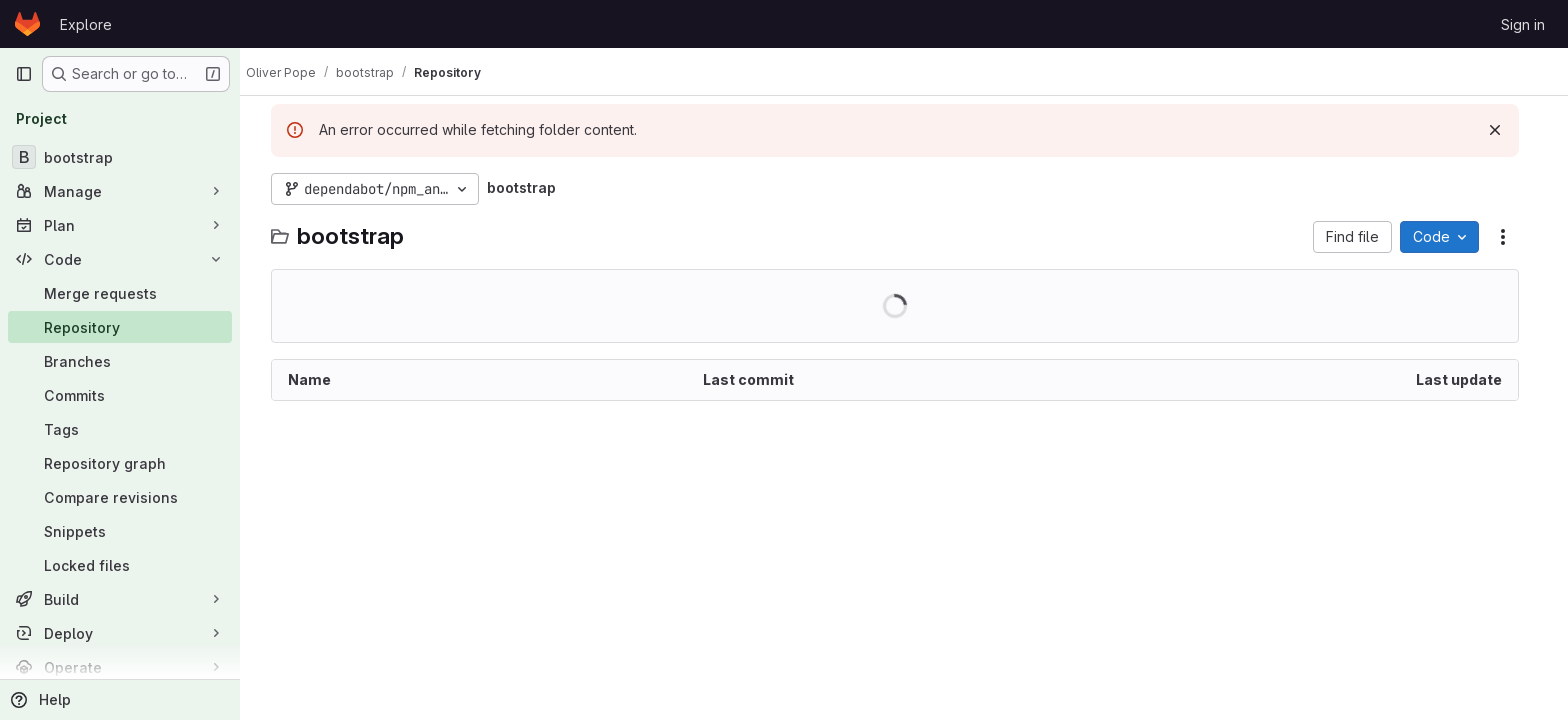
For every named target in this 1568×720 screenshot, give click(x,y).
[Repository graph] (120, 463)
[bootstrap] (120, 157)
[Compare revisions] (120, 497)
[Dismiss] (1504, 130)
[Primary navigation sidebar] (24, 74)
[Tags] (120, 429)
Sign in (1523, 24)
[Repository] (120, 327)
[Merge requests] (120, 293)
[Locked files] (120, 565)
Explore (86, 24)
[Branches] (120, 361)
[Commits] (120, 395)
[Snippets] (120, 531)
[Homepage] (27, 24)
